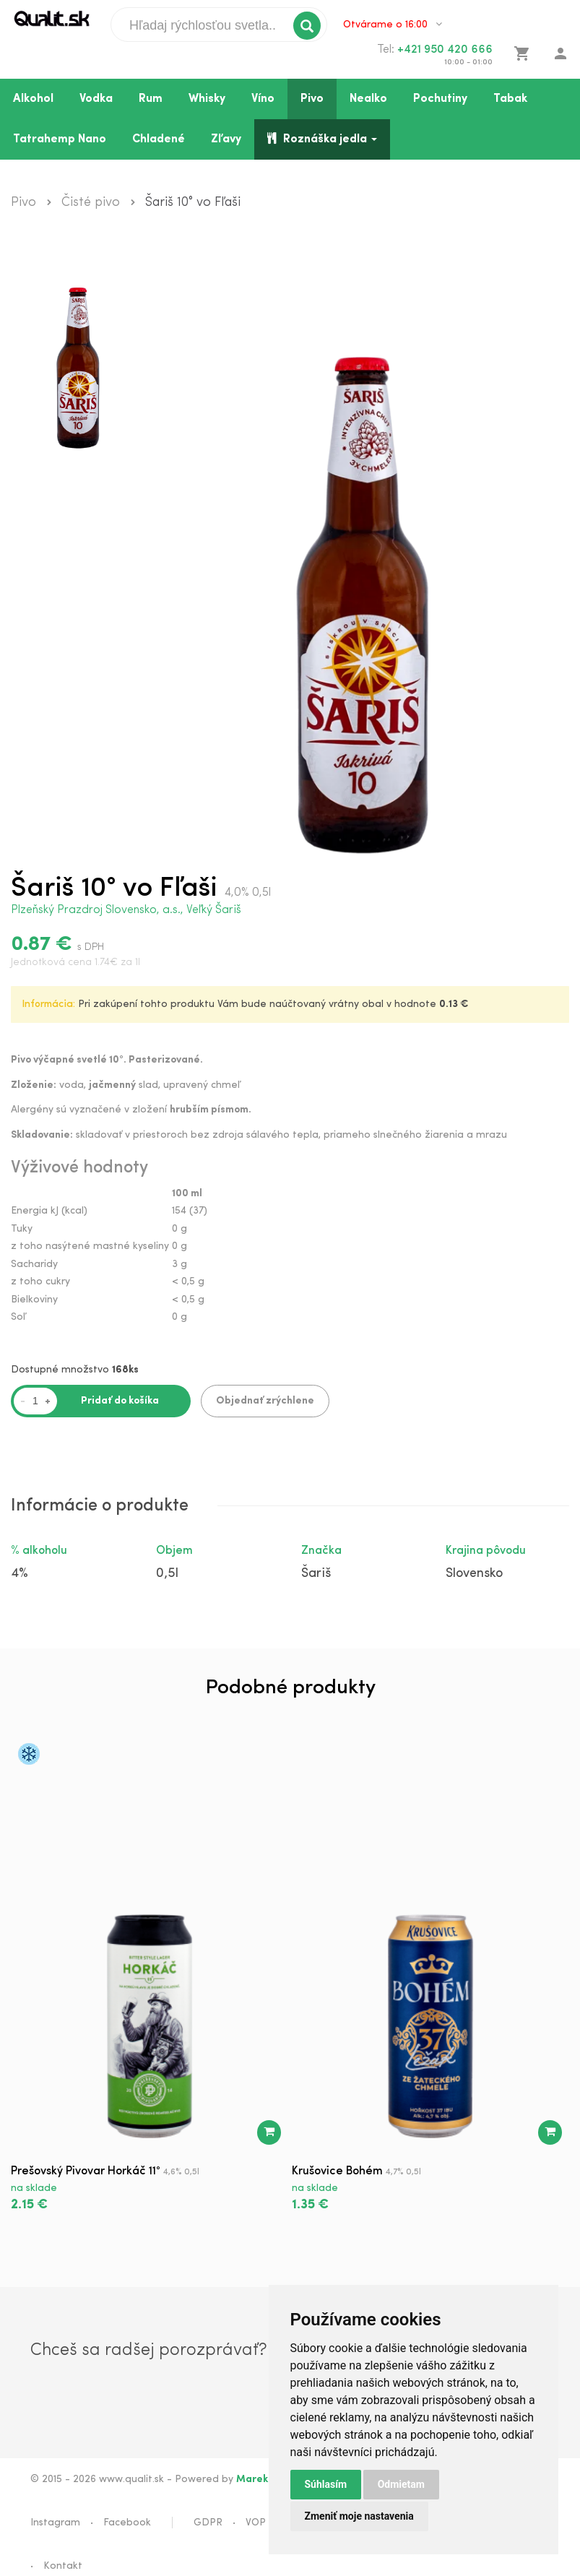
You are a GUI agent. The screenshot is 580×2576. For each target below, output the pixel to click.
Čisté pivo (90, 202)
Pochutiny (440, 99)
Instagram (55, 2522)
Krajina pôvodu (486, 1551)
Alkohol (33, 99)
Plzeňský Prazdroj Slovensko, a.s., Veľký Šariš (126, 910)
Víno (262, 99)
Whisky (207, 99)
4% (19, 1574)
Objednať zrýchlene (265, 1401)
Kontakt (62, 2566)
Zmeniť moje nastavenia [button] (359, 2516)
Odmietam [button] (401, 2484)
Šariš (316, 1574)
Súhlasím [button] (326, 2484)
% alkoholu (39, 1551)
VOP (256, 2522)
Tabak (510, 99)
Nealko (368, 99)
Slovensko (474, 1574)
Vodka (96, 99)
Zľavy (226, 139)
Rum (151, 99)
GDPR (208, 2522)
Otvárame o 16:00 (392, 24)
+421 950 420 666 (445, 50)
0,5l (167, 1574)
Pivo (312, 99)
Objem (174, 1551)
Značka (321, 1551)
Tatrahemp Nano (59, 139)
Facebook (127, 2522)
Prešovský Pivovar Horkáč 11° (85, 2171)
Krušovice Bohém (337, 2171)
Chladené (158, 139)
